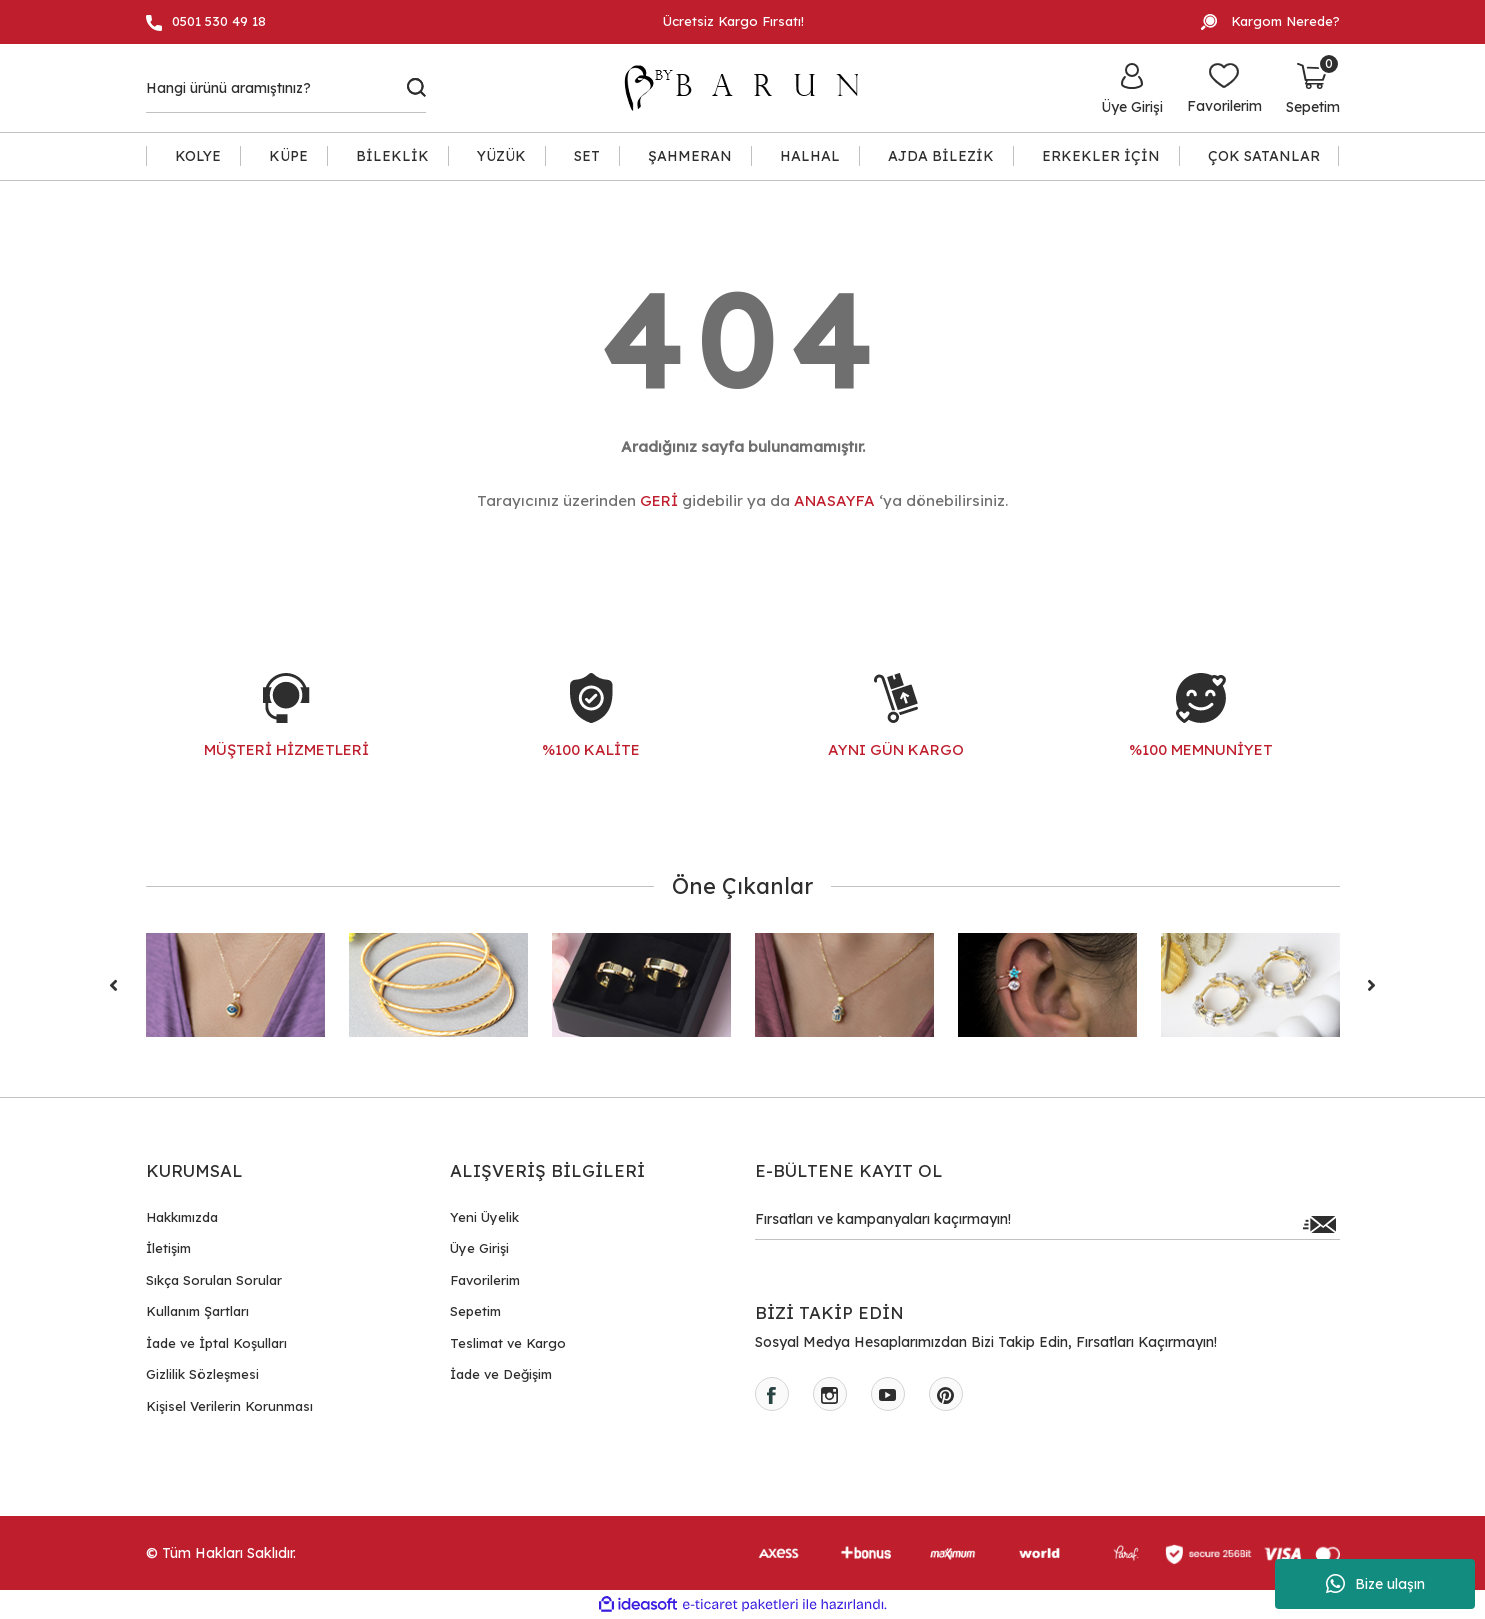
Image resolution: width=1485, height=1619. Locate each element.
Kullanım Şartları (197, 1311)
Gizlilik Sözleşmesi (202, 1374)
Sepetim (475, 1311)
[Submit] (1320, 1224)
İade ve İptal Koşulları (216, 1343)
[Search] (286, 88)
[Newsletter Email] (1047, 1224)
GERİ (659, 500)
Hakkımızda (182, 1217)
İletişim (168, 1248)
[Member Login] (1132, 88)
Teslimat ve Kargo (508, 1343)
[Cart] (1313, 88)
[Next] (1372, 985)
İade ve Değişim (501, 1374)
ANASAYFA (834, 500)
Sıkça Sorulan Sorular (214, 1280)
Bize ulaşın (1375, 1584)
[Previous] (114, 985)
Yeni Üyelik (484, 1217)
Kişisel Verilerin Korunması (229, 1406)
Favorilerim (485, 1280)
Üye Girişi (479, 1248)
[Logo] (751, 88)
